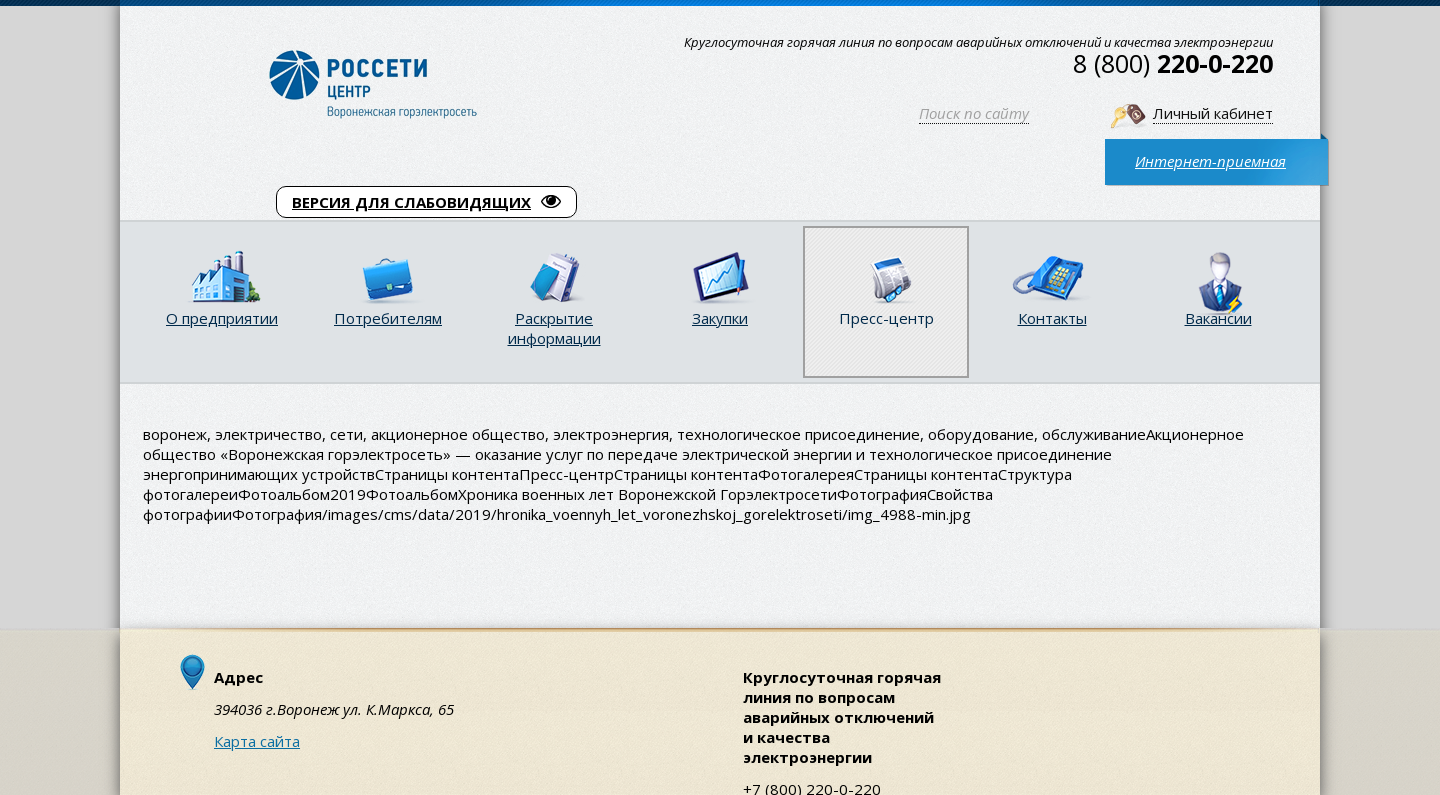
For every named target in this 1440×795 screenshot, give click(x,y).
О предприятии (222, 318)
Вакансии (1218, 318)
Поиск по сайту (974, 113)
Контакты (1052, 318)
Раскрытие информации (554, 328)
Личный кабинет (1213, 113)
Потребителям (388, 318)
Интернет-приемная (1210, 161)
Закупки (720, 318)
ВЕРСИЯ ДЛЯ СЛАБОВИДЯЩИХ (426, 202)
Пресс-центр (886, 318)
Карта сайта (257, 741)
